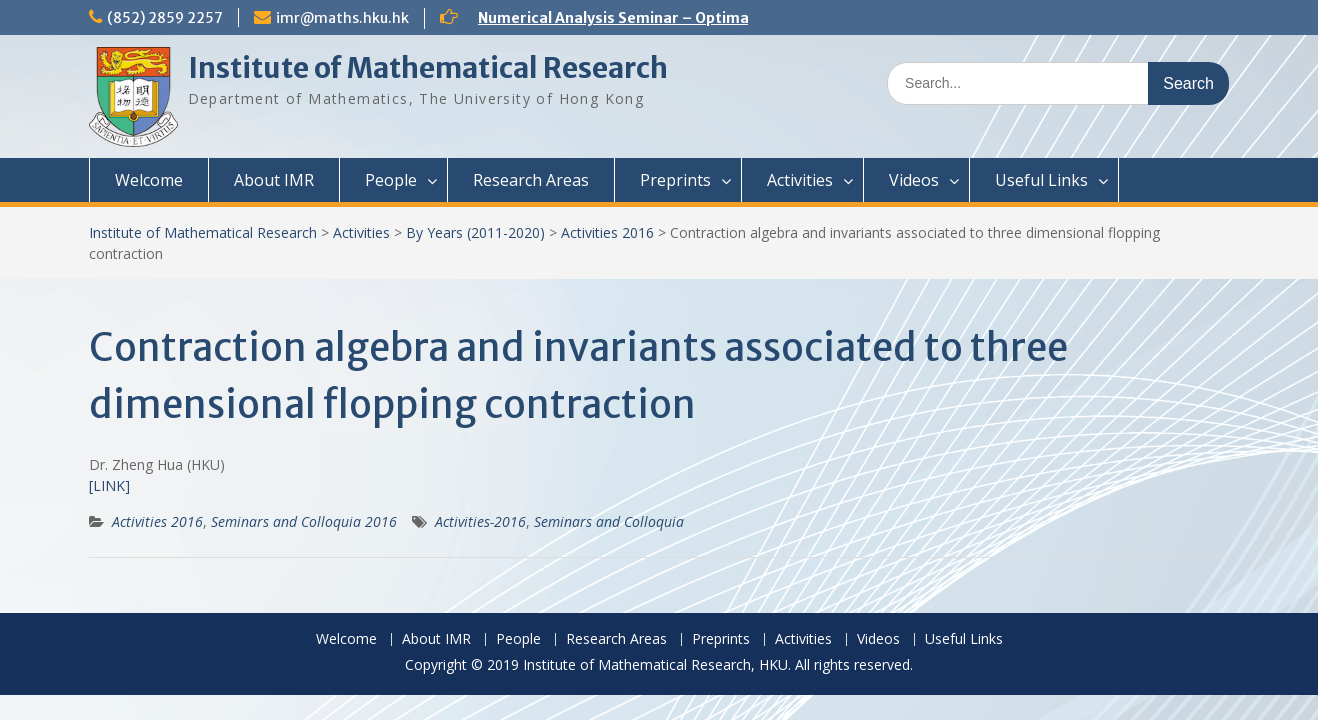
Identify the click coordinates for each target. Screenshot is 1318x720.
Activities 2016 (607, 232)
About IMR (274, 180)
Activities (800, 180)
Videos (914, 180)
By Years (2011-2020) (475, 232)
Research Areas (531, 180)
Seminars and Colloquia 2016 (304, 521)
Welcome (149, 180)
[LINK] (109, 485)
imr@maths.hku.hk (342, 18)
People (391, 180)
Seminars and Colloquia (609, 521)
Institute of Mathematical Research (428, 68)
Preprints (675, 180)
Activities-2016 (480, 521)
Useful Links (1041, 180)
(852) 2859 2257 (165, 18)
